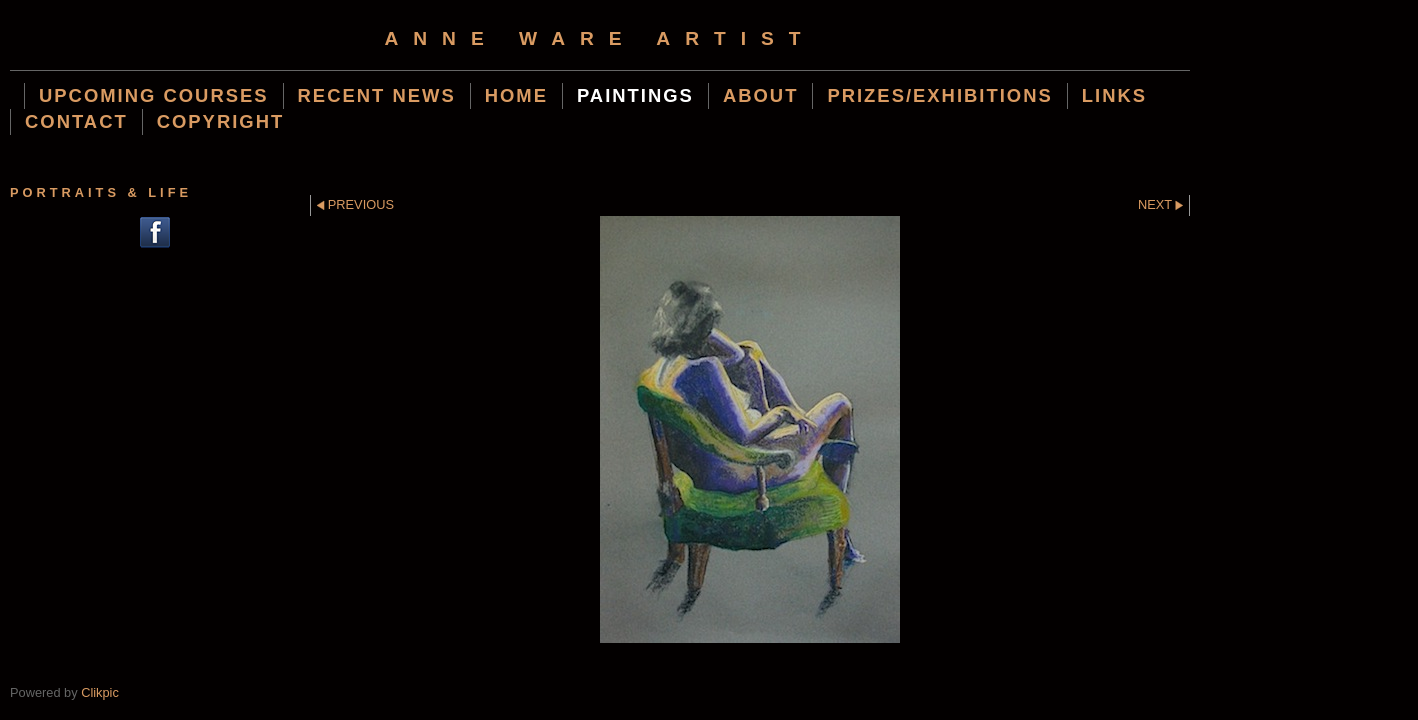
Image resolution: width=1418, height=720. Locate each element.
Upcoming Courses (154, 95)
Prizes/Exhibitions (939, 95)
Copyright (221, 121)
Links (1114, 95)
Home (516, 95)
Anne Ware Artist (599, 38)
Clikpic (100, 692)
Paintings (635, 95)
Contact (76, 121)
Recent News (377, 95)
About (761, 95)
